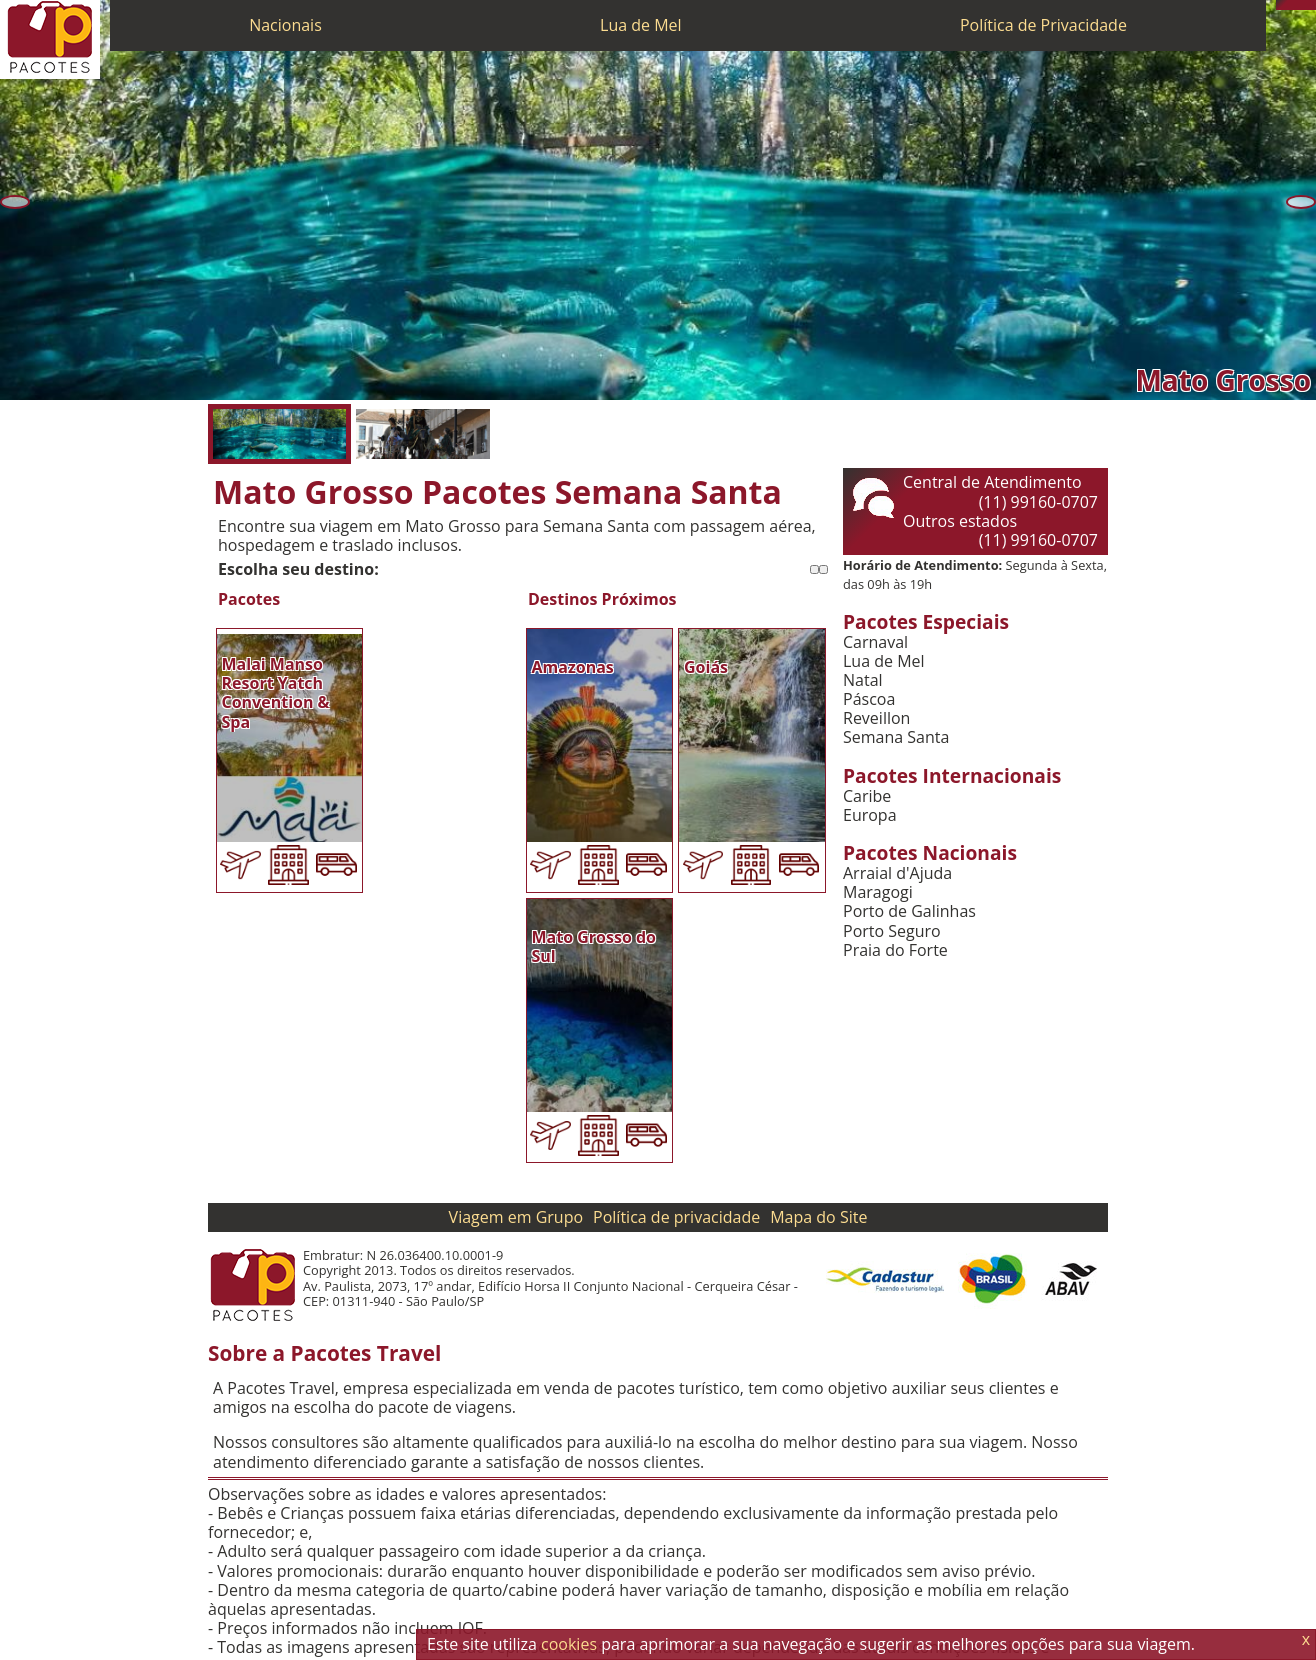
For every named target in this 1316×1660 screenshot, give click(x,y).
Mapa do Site (818, 1217)
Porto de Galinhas (909, 911)
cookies (569, 1644)
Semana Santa (896, 737)
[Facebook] (1311, 5)
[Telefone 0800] (1281, 5)
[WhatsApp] (1291, 5)
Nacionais (285, 25)
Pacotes (249, 599)
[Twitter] (1301, 5)
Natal (863, 680)
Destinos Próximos (602, 599)
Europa (870, 815)
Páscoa (869, 699)
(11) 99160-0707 (1038, 502)
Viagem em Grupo (516, 1217)
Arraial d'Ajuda (897, 873)
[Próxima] (1301, 202)
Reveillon (876, 718)
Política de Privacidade (1043, 25)
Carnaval (875, 642)
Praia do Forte (895, 950)
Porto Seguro (892, 931)
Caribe (867, 796)
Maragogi (878, 892)
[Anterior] (15, 202)
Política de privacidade (676, 1217)
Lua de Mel (641, 25)
